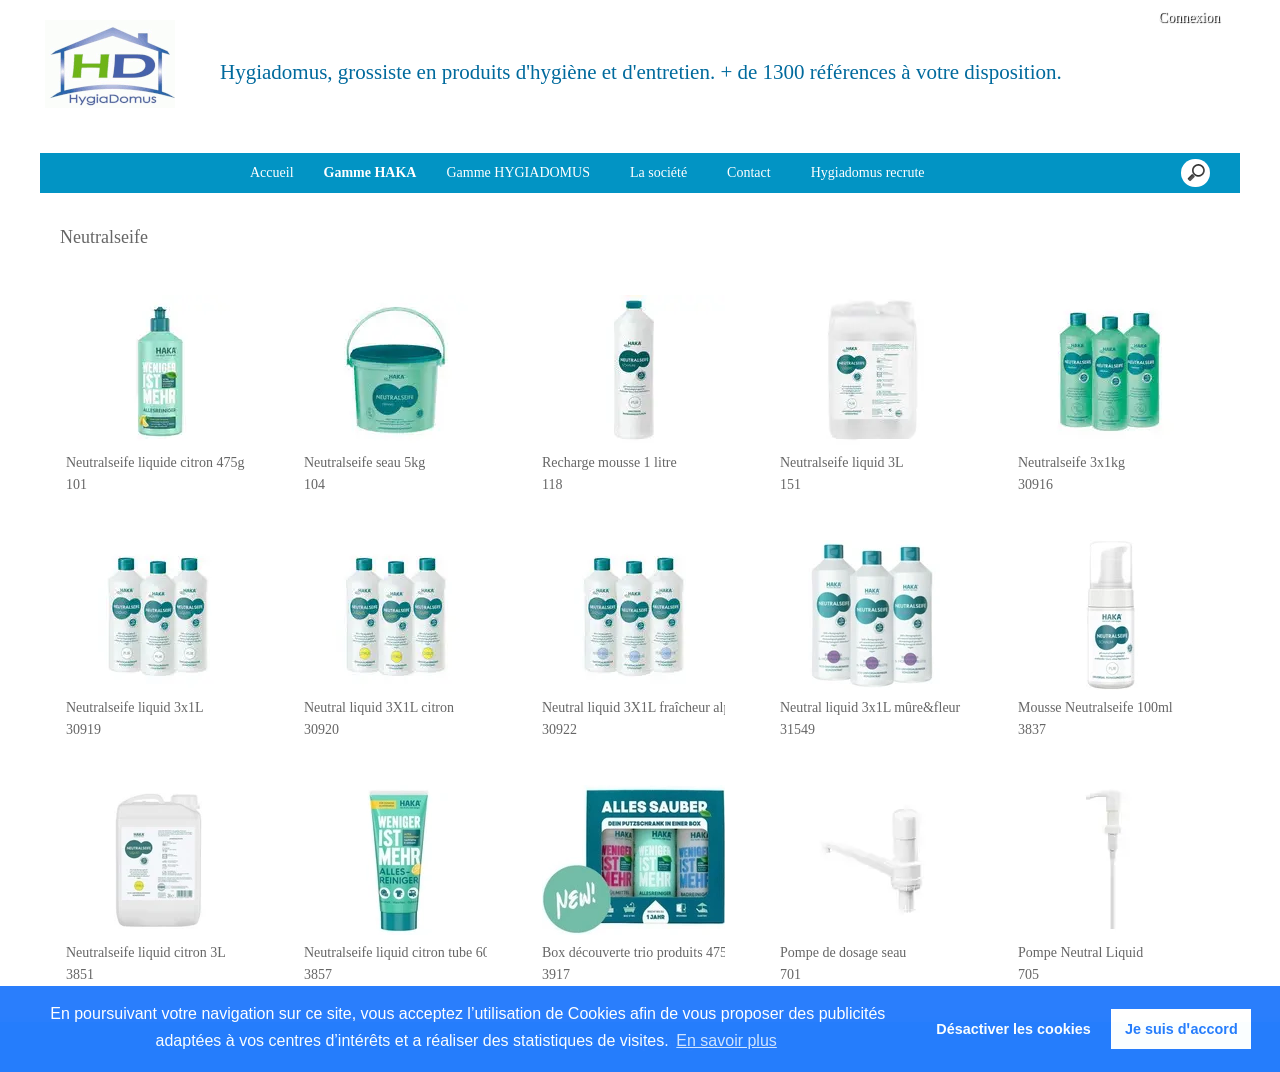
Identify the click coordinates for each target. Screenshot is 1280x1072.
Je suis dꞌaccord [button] (1181, 1029)
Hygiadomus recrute (868, 172)
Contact (749, 172)
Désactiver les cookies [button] (1013, 1029)
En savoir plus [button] (726, 1040)
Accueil (272, 172)
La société (658, 172)
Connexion (1187, 17)
